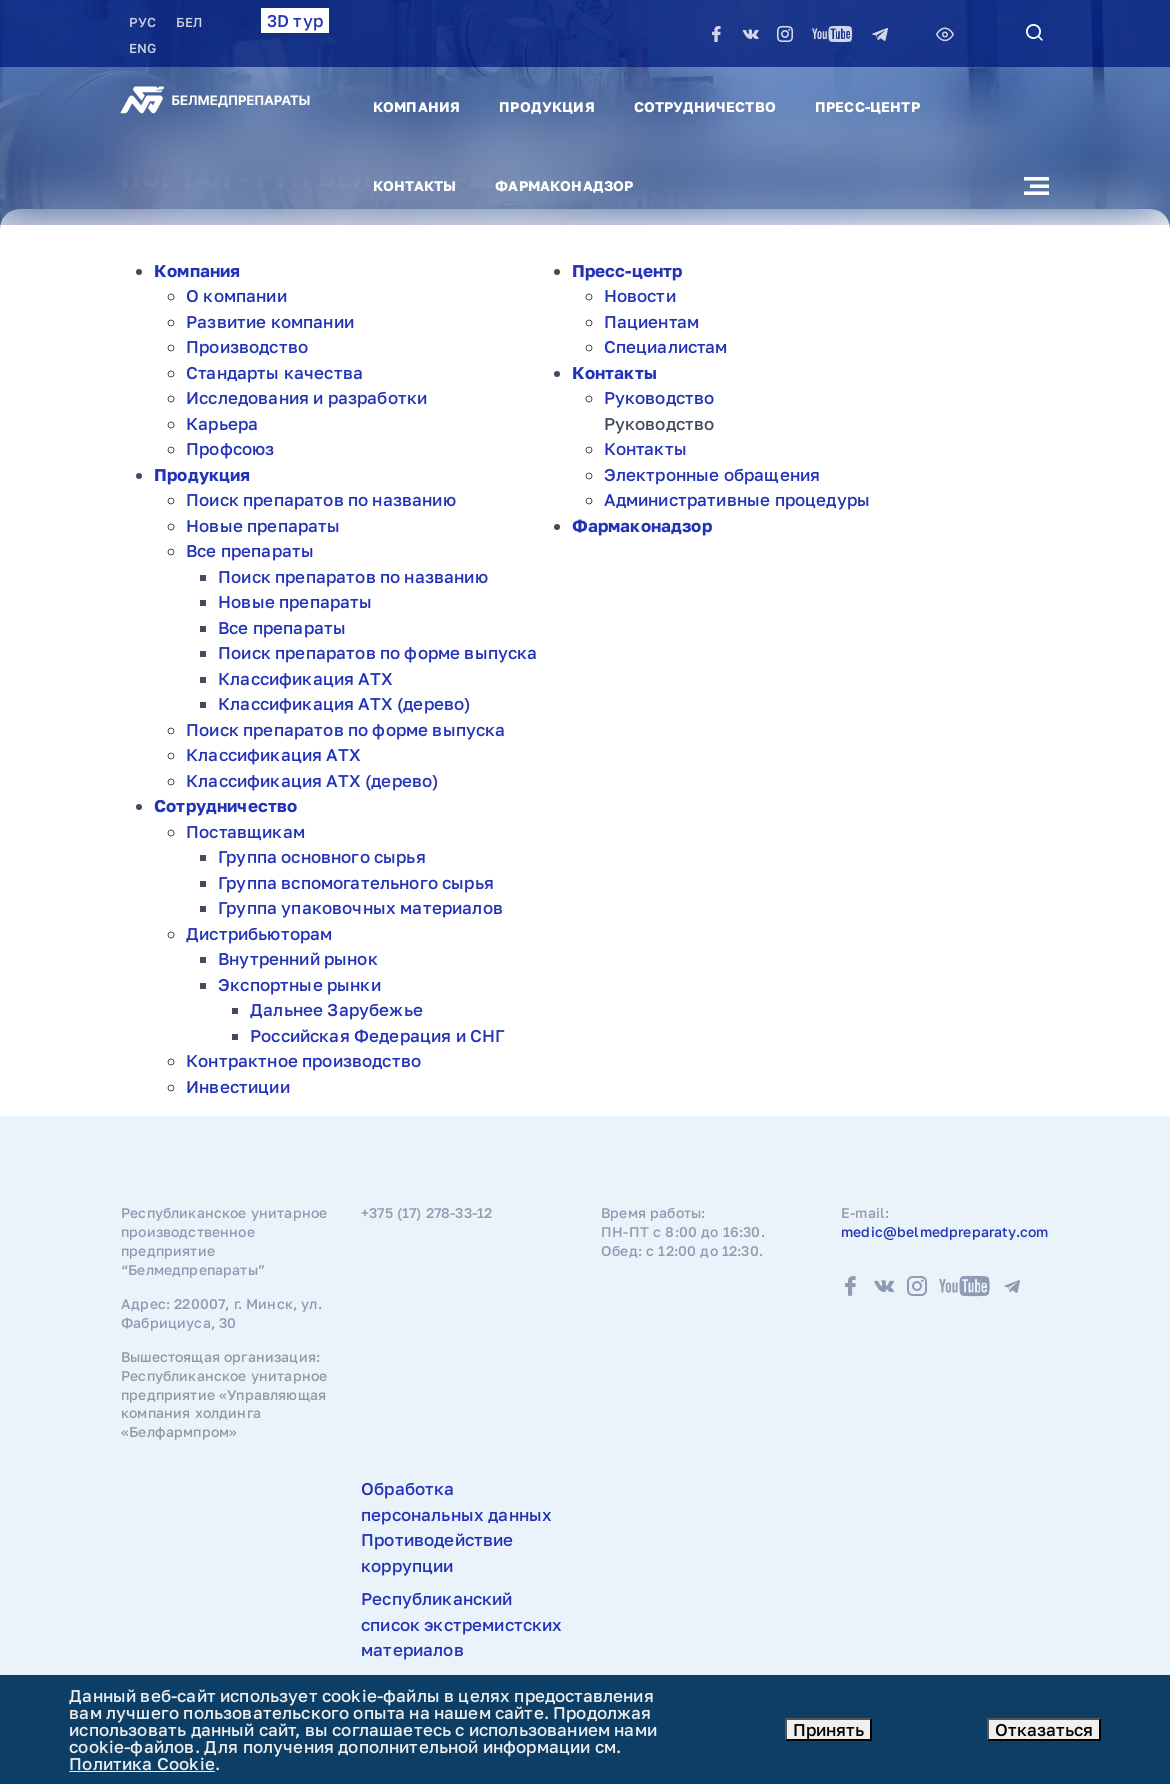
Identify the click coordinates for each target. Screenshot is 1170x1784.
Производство (247, 346)
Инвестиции (238, 1086)
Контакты (414, 185)
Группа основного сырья (322, 856)
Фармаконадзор (564, 185)
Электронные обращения (712, 474)
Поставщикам (245, 831)
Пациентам (652, 321)
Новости (640, 295)
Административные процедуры (737, 499)
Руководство (659, 397)
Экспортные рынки (299, 984)
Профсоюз (230, 448)
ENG (142, 48)
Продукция (546, 106)
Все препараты (250, 550)
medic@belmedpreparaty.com (944, 1231)
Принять (828, 1729)
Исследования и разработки (306, 397)
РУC (144, 22)
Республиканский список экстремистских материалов (462, 1624)
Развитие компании (270, 321)
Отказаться (1044, 1729)
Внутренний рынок (298, 958)
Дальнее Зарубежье (336, 1009)
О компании (236, 295)
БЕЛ (189, 22)
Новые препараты (263, 525)
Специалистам (666, 346)
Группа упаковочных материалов (360, 907)
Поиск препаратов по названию (321, 499)
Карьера (222, 423)
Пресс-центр (867, 106)
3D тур (295, 20)
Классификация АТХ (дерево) (344, 703)
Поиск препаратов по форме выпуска (378, 652)
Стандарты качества (274, 372)
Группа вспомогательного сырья (356, 882)
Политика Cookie (142, 1763)
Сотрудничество (705, 106)
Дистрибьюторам (259, 933)
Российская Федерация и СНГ (377, 1035)
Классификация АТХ (305, 678)
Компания (416, 106)
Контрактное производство (303, 1060)
